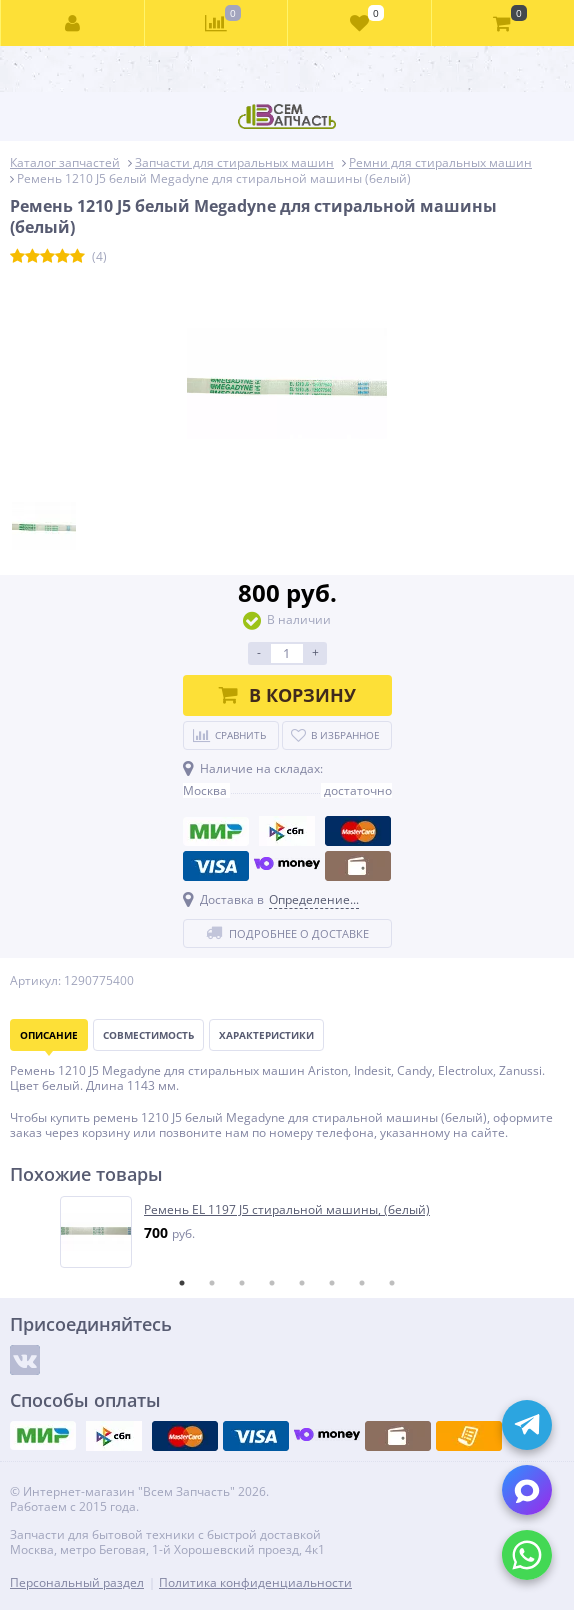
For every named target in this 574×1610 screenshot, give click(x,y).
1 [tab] (182, 1283)
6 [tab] (332, 1283)
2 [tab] (212, 1283)
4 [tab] (272, 1283)
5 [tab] (302, 1283)
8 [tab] (392, 1283)
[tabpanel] (288, 1232)
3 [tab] (242, 1283)
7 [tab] (362, 1283)
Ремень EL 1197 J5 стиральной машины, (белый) (287, 1210)
